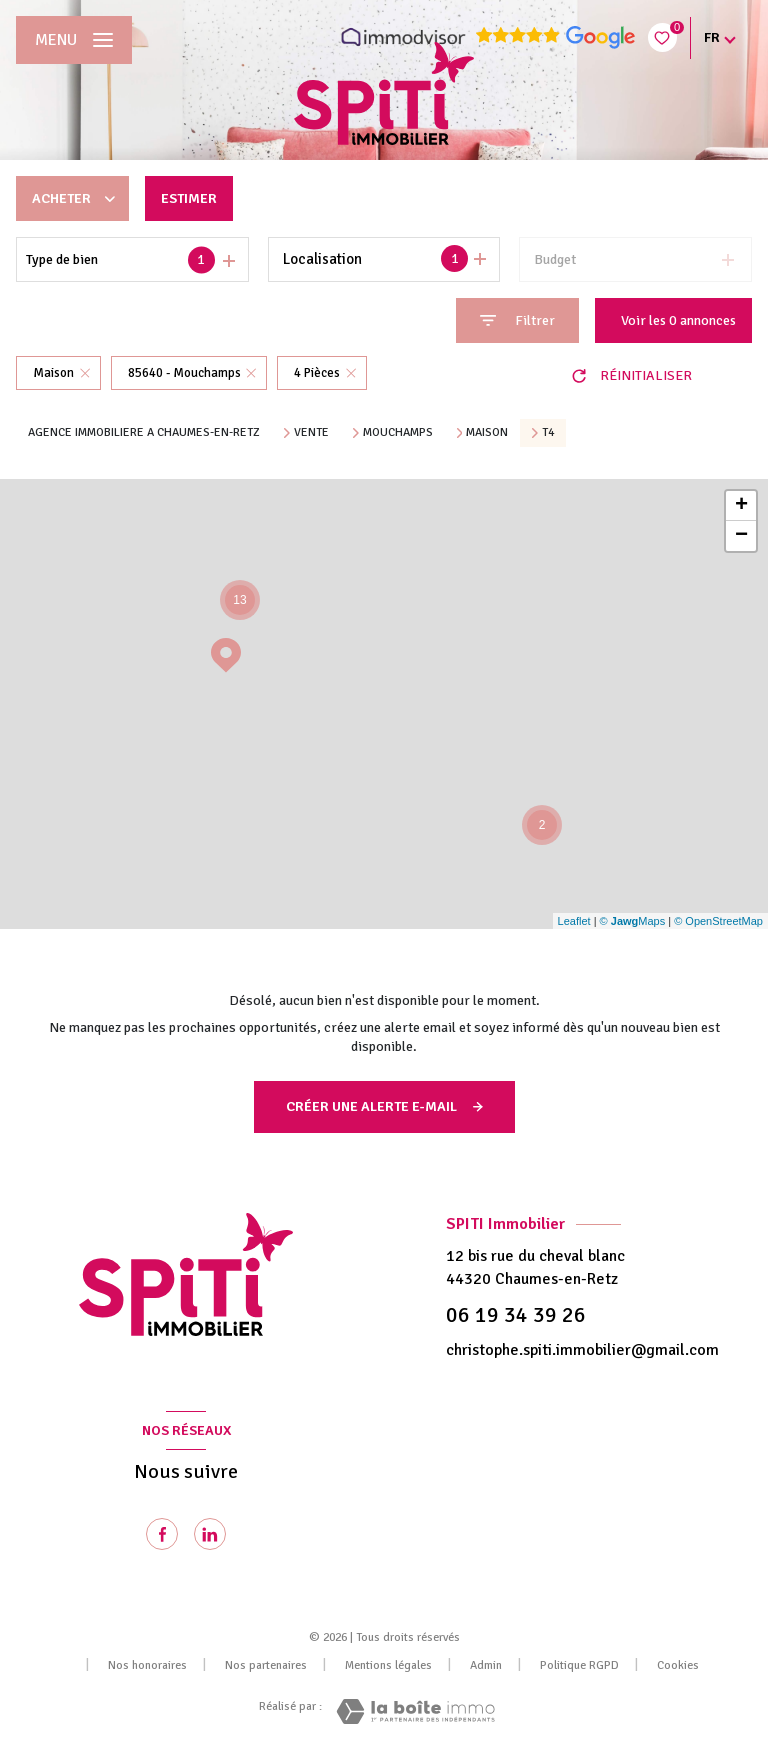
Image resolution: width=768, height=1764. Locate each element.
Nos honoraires (147, 1665)
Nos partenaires (266, 1665)
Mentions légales (388, 1665)
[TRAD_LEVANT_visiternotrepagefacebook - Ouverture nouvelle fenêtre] (162, 1534)
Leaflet (574, 921)
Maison (487, 433)
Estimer (189, 198)
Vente (311, 433)
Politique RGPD (579, 1665)
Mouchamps (398, 433)
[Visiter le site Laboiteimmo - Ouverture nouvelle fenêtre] (415, 1711)
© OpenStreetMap (718, 921)
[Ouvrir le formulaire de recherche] (517, 320)
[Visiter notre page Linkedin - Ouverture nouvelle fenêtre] (210, 1534)
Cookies (678, 1666)
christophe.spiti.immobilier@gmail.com (582, 1350)
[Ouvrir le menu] (74, 40)
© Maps (633, 921)
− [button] (741, 536)
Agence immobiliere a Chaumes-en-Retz (144, 432)
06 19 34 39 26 (516, 1315)
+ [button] (741, 506)
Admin (486, 1665)
